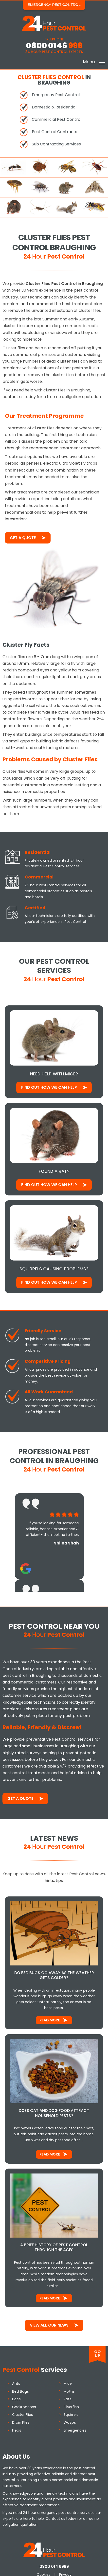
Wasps (70, 2422)
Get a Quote (23, 538)
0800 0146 (54, 45)
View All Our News (49, 2325)
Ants (16, 2383)
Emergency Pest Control (54, 4)
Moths (69, 2391)
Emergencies (75, 2430)
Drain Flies (21, 2422)
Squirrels (71, 2414)
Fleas (16, 2430)
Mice (68, 2383)
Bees (16, 2399)
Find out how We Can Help (49, 1087)
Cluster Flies (22, 2414)
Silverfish (71, 2406)
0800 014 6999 (54, 2566)
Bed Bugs (20, 2391)
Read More (49, 2020)
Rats (68, 2399)
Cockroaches (24, 2406)
